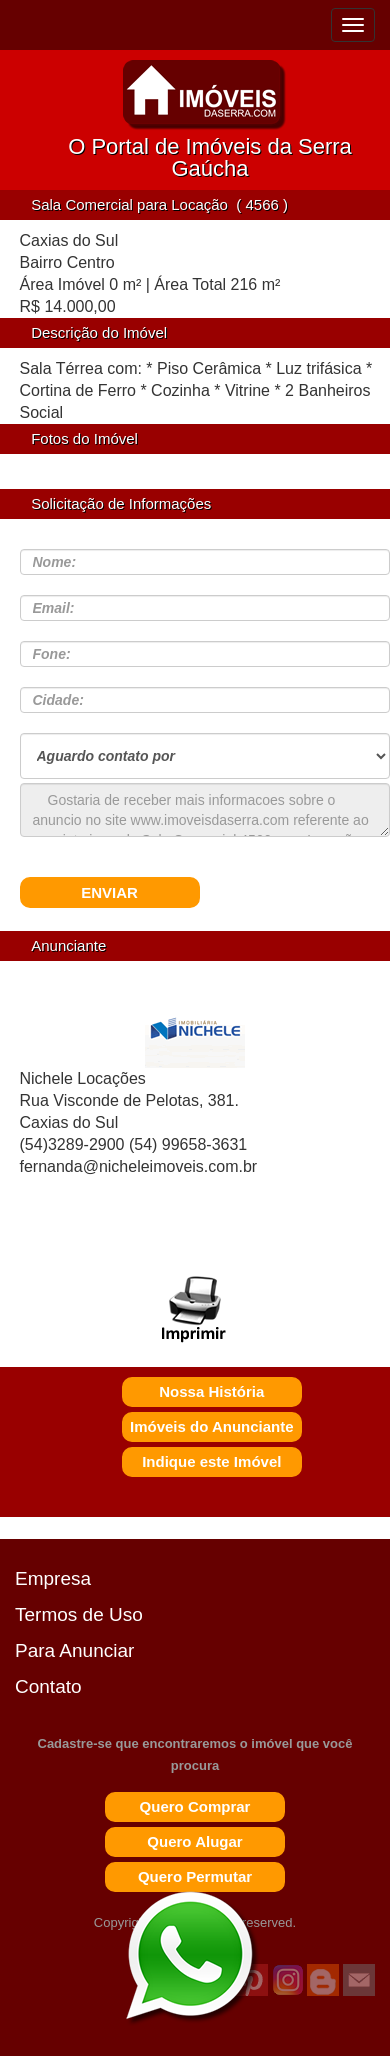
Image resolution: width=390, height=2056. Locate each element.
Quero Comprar (195, 1806)
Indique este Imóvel (211, 1461)
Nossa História (211, 1391)
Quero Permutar (195, 1876)
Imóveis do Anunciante (212, 1426)
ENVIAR (109, 892)
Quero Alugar (194, 1841)
